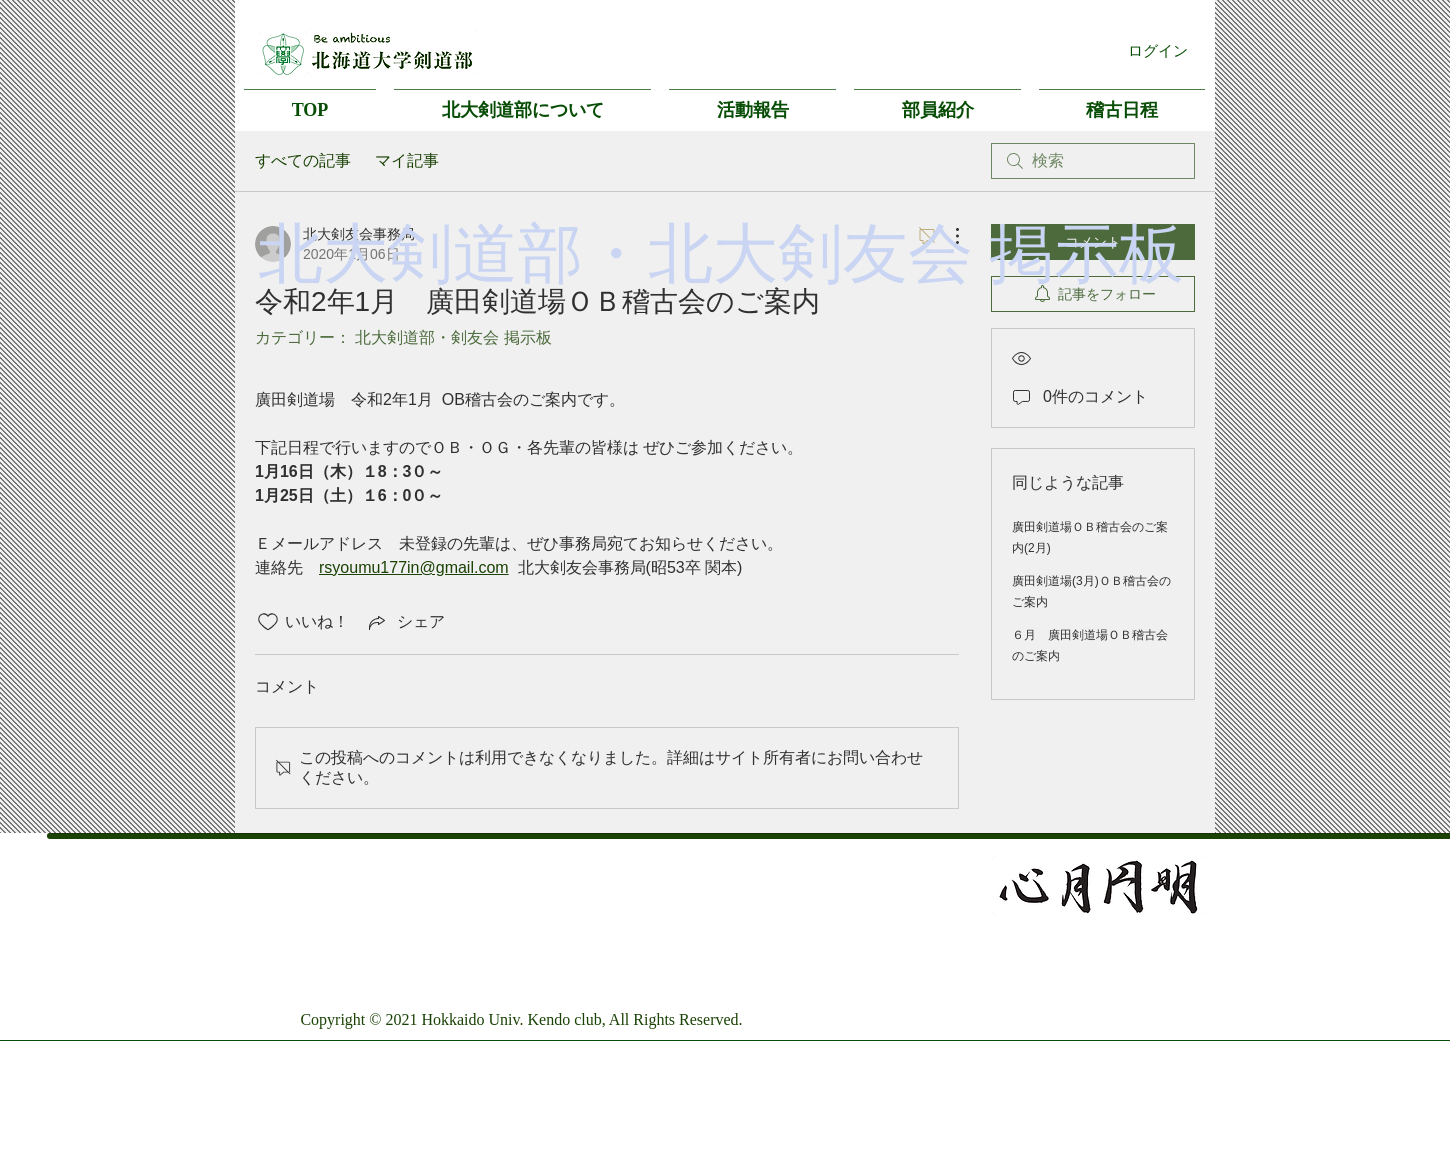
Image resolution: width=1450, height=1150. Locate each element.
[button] (522, 101)
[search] (1093, 161)
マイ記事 (407, 160)
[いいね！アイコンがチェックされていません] (268, 622)
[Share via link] (405, 622)
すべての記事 (303, 160)
